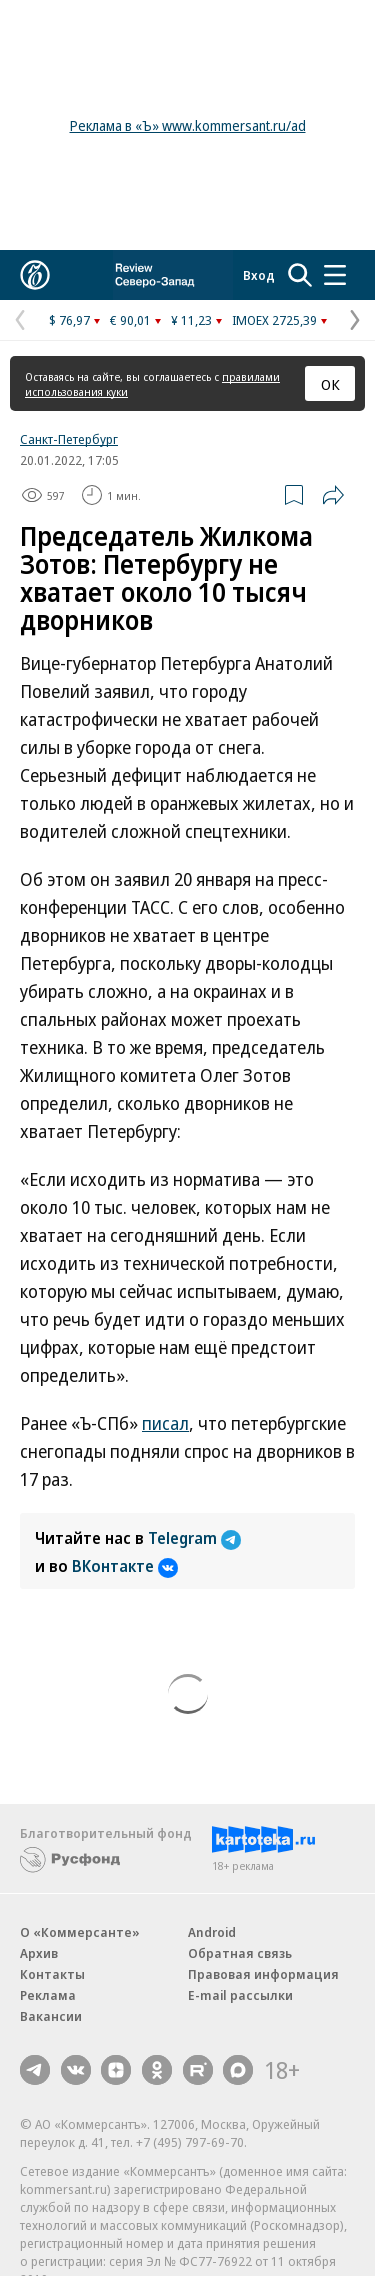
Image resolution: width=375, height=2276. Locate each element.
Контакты (52, 1974)
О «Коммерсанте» (80, 1932)
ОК (330, 384)
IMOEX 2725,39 (274, 320)
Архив (39, 1953)
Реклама (48, 1995)
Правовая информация (263, 1974)
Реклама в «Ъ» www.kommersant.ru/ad (188, 125)
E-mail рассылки (240, 1995)
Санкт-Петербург (69, 439)
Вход (259, 275)
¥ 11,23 (191, 320)
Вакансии (51, 2016)
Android (212, 1932)
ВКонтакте (125, 1566)
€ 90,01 (130, 320)
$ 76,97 (69, 320)
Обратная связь (240, 1953)
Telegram (194, 1538)
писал (165, 1423)
